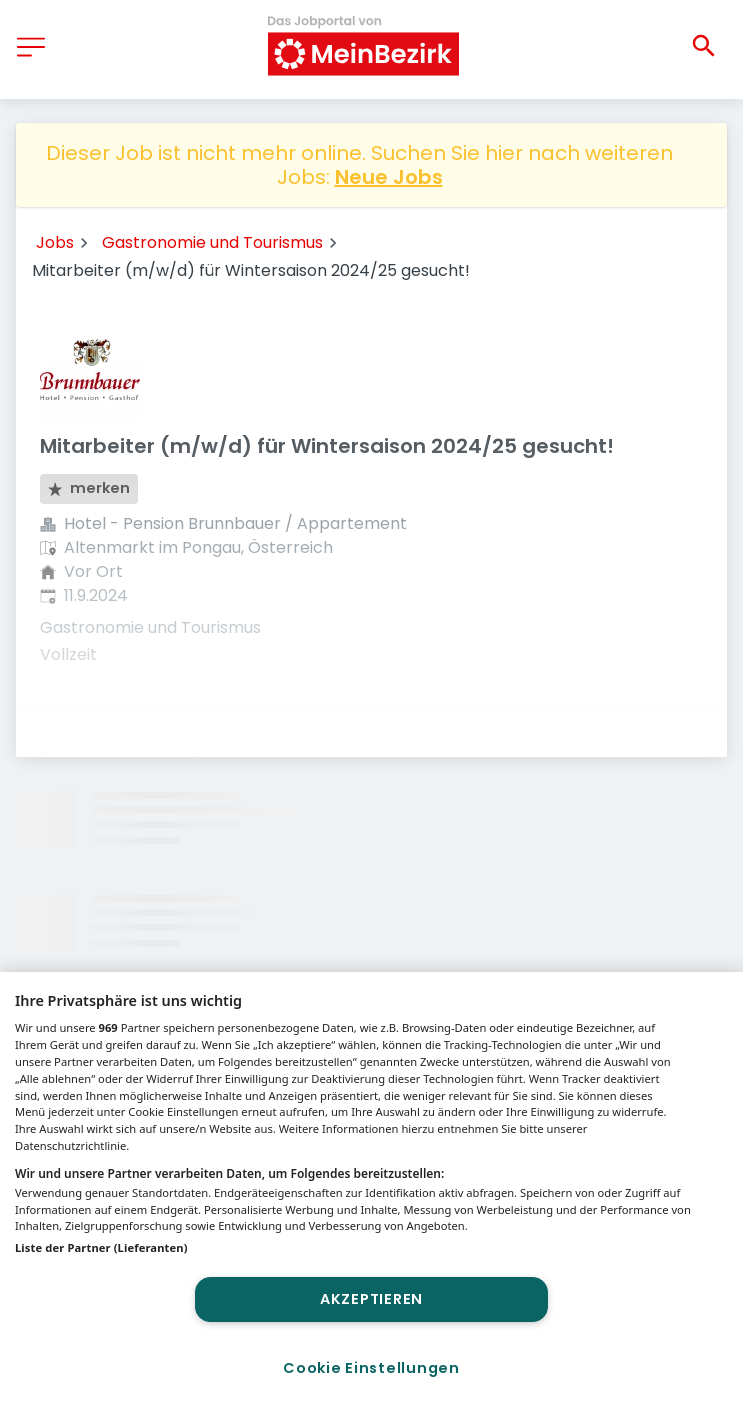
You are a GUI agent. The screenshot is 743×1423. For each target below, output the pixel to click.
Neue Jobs (389, 177)
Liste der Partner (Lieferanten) (101, 1247)
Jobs (55, 242)
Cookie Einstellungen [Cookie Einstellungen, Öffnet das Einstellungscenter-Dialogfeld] (371, 1368)
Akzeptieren (371, 1299)
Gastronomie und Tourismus (212, 242)
